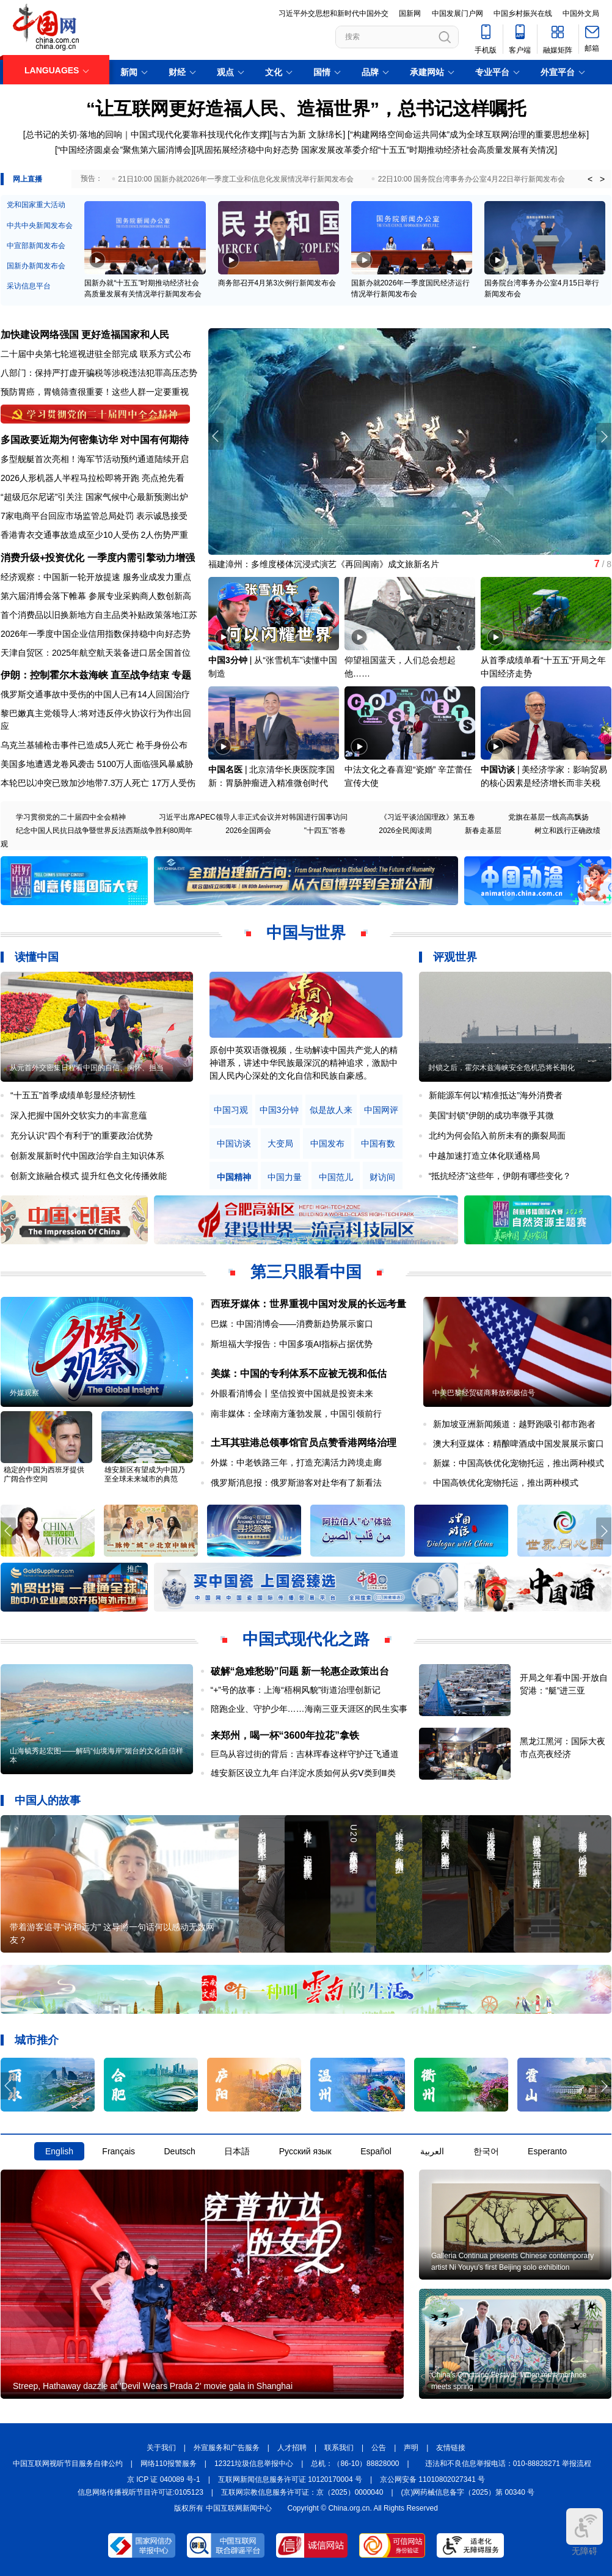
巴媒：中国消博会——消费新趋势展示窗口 (292, 1324)
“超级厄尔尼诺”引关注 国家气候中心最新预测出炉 (94, 497)
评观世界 (455, 957)
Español (376, 2151)
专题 (181, 675)
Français (118, 2151)
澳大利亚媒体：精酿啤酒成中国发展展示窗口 (518, 1443)
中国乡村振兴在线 (523, 13)
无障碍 (584, 2532)
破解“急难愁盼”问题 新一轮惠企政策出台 (300, 1671)
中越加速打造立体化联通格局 (484, 1156)
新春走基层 (483, 830)
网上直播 (27, 179)
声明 (411, 2447)
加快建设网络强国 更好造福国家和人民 (85, 334)
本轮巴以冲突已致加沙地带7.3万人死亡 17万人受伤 (98, 783)
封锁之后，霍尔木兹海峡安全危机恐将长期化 (501, 1067)
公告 (378, 2447)
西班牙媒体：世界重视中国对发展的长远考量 (308, 1304)
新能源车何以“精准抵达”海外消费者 (496, 1095)
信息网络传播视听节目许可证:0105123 (140, 2492)
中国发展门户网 (457, 13)
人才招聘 (292, 2447)
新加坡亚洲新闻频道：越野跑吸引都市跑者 (514, 1424)
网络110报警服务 (168, 2463)
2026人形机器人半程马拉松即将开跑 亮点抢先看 (92, 478)
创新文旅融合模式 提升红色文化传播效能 (88, 1176)
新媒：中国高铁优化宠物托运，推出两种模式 (518, 1463)
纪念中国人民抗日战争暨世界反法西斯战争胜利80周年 (104, 830)
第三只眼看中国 (306, 1272)
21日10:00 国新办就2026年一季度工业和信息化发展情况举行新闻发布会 (235, 179)
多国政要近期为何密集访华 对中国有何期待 (95, 440)
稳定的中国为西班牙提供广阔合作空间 (44, 1474)
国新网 (410, 13)
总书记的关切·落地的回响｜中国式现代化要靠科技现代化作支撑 (147, 134)
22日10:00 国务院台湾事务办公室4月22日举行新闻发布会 (472, 179)
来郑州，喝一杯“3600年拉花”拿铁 (285, 1735)
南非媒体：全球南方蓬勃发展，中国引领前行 (296, 1413)
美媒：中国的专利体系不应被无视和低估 (299, 1373)
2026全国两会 (248, 830)
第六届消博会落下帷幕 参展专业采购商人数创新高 (96, 596)
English (59, 2151)
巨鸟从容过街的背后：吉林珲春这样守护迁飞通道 (305, 1754)
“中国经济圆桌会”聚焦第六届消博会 (124, 150)
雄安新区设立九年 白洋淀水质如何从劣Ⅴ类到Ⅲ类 (303, 1773)
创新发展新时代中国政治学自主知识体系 (87, 1156)
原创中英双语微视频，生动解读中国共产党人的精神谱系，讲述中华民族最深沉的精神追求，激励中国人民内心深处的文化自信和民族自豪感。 (303, 1063)
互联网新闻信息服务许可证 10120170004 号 (290, 2479)
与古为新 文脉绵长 (307, 134)
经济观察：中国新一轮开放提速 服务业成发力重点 (96, 577)
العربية (432, 2151)
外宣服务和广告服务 (227, 2447)
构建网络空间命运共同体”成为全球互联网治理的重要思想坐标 (470, 134)
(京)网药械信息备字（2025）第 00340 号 (468, 2492)
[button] (603, 436)
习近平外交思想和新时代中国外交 (333, 13)
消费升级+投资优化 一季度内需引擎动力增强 (98, 557)
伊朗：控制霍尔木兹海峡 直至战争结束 (85, 675)
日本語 (237, 2151)
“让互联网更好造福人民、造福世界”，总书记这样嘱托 (306, 108)
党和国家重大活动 (36, 204)
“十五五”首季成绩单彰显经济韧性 (73, 1095)
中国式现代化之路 (306, 1639)
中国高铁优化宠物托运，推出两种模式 (505, 1483)
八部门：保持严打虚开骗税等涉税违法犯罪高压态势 (99, 373)
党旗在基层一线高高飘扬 (548, 817)
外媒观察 (24, 1393)
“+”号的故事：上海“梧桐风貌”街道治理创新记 (296, 1690)
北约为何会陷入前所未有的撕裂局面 (497, 1135)
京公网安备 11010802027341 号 (432, 2479)
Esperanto (547, 2151)
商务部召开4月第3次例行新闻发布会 (277, 283)
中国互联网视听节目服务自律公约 (68, 2463)
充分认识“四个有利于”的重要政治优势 (81, 1135)
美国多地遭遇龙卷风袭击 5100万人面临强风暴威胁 (97, 764)
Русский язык (305, 2151)
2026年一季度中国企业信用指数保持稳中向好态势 (96, 634)
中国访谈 (498, 769)
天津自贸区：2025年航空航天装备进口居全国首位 (96, 653)
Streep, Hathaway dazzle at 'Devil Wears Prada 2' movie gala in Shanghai (153, 2386)
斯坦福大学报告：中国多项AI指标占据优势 (292, 1344)
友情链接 (450, 2447)
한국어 (486, 2151)
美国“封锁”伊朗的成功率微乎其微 (491, 1115)
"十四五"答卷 (325, 830)
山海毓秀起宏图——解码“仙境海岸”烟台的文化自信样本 (96, 1755)
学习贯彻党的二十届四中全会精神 (71, 817)
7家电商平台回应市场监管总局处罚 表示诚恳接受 (94, 516)
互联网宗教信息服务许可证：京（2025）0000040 (302, 2492)
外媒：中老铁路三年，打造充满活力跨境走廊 (296, 1462)
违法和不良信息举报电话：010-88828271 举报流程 (508, 2463)
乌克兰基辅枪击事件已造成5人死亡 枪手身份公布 (94, 745)
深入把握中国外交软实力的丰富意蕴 (78, 1115)
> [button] (602, 179)
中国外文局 (581, 13)
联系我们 (339, 2447)
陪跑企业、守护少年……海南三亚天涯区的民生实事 (309, 1709)
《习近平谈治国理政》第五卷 (427, 817)
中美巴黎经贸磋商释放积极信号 (483, 1393)
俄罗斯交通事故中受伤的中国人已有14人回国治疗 (95, 694)
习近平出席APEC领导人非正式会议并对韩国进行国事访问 (253, 817)
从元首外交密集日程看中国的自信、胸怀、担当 (87, 1067)
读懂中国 (37, 957)
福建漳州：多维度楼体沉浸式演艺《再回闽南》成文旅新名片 (323, 564)
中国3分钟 (227, 660)
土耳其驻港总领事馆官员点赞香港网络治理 (303, 1442)
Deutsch (179, 2151)
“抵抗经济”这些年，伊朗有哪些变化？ (500, 1176)
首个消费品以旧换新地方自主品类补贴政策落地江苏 (99, 615)
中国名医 (225, 769)
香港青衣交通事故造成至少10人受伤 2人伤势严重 (94, 535)
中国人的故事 (48, 1800)
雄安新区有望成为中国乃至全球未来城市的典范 (144, 1474)
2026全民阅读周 (405, 830)
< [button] (590, 179)
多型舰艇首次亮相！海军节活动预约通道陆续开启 (95, 459)
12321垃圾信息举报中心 (253, 2463)
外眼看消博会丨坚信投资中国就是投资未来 (292, 1393)
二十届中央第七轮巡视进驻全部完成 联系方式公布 (96, 354)
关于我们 (161, 2447)
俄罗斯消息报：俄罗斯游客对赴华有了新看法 (296, 1483)
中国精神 (234, 1177)
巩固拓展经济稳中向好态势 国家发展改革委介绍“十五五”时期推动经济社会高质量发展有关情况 (375, 150)
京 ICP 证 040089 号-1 (163, 2479)
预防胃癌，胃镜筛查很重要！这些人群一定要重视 (95, 392)
